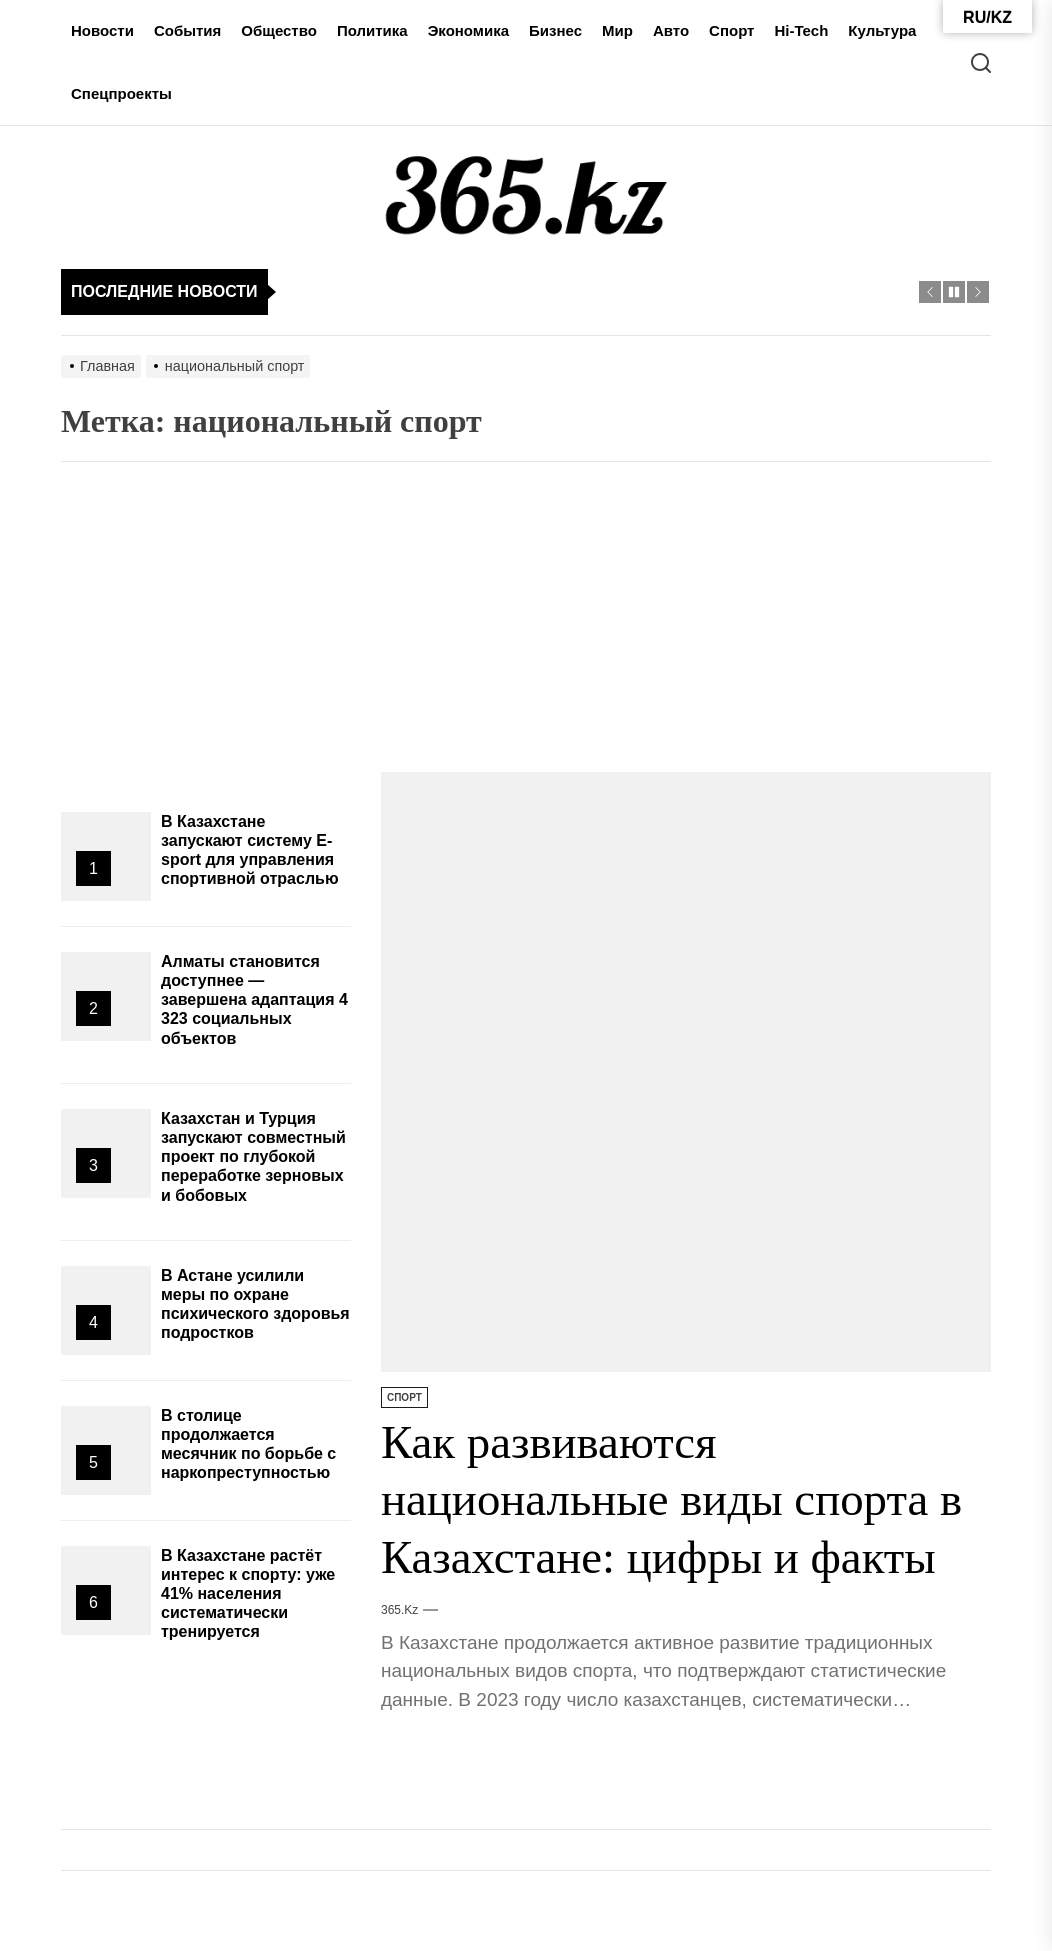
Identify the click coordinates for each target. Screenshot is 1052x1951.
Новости (102, 30)
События (187, 30)
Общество (279, 30)
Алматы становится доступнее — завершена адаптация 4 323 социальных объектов (254, 1000)
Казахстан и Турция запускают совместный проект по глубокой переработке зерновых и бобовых (253, 1157)
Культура (882, 30)
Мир (617, 30)
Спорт (731, 30)
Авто (671, 30)
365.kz (399, 1610)
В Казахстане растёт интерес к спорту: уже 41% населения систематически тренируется (248, 1594)
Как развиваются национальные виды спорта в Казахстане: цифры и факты (679, 1499)
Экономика (468, 30)
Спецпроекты (121, 93)
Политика (372, 30)
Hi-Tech (801, 30)
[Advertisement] (526, 622)
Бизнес (555, 30)
